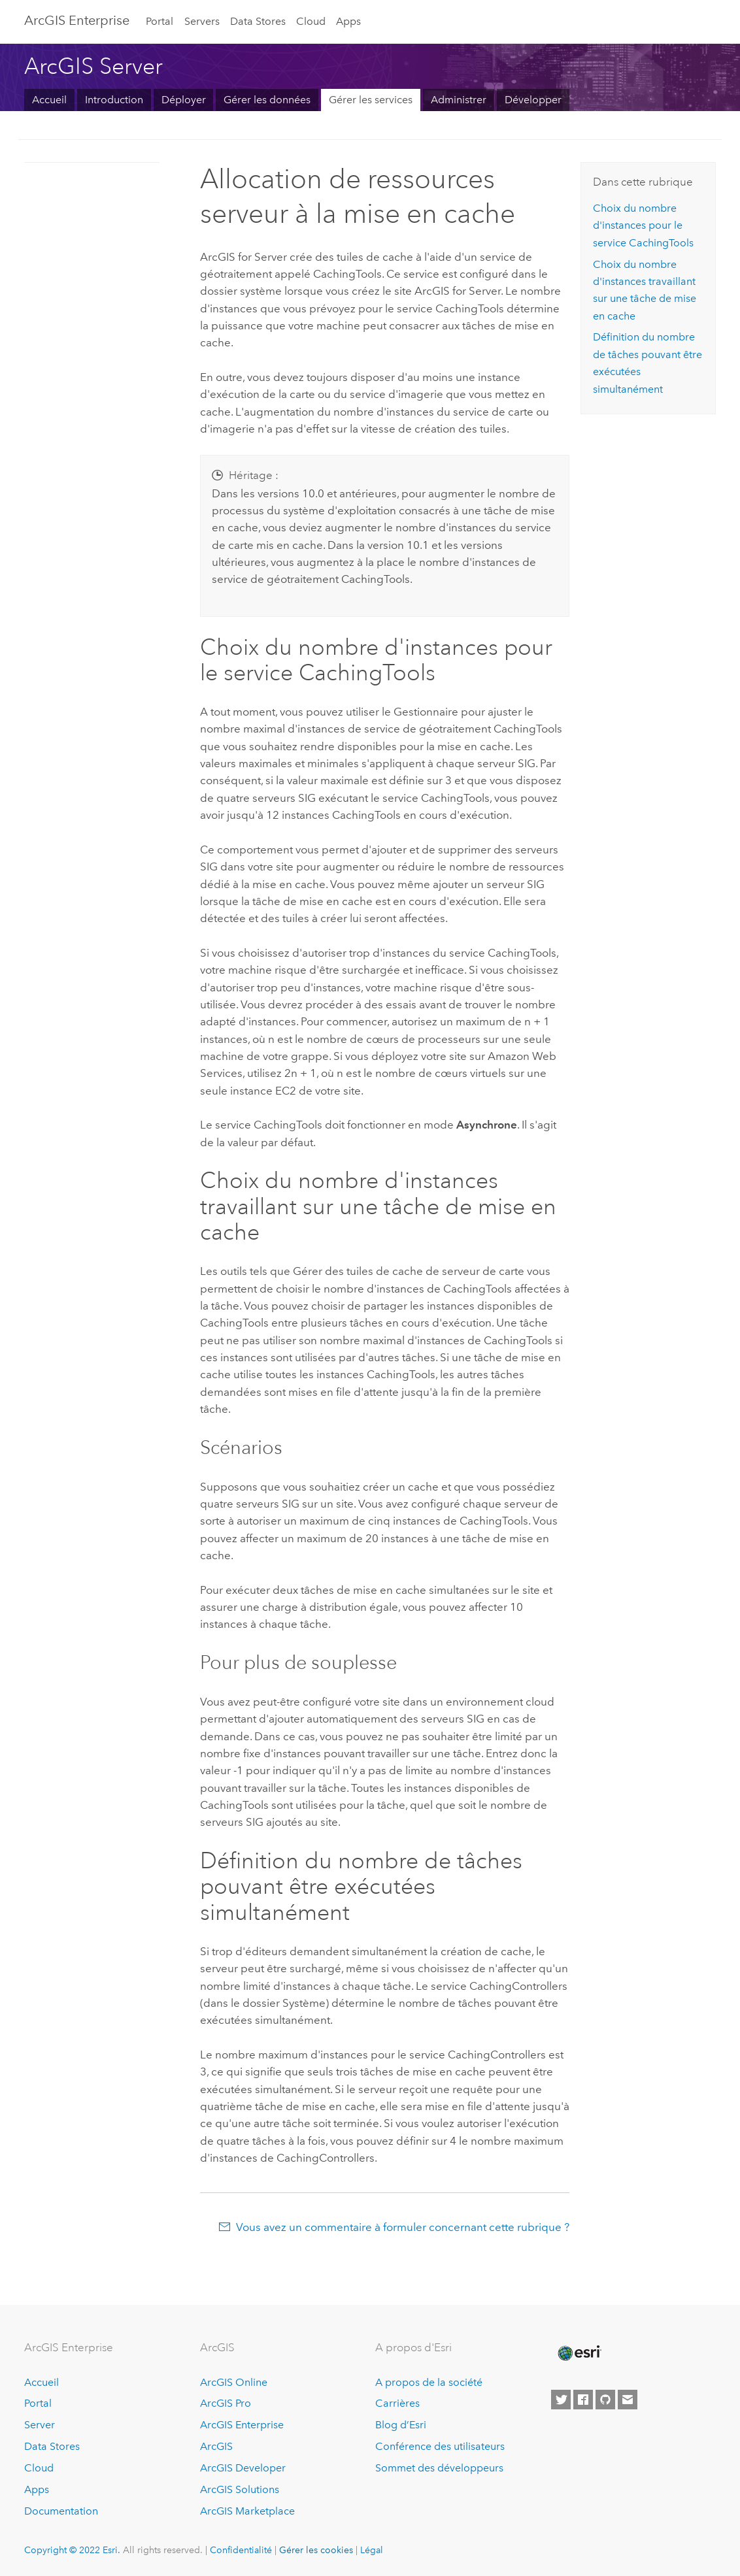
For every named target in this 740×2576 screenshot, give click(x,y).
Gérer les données (267, 99)
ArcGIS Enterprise (76, 20)
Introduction (114, 99)
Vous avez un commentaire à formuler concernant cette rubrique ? (402, 2227)
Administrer (458, 99)
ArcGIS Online (233, 2382)
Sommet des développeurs (439, 2468)
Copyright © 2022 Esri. (72, 2550)
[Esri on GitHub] (605, 2399)
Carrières (397, 2403)
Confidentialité (241, 2550)
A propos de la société (428, 2382)
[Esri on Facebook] (583, 2399)
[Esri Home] (578, 2353)
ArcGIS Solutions (239, 2489)
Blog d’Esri (400, 2425)
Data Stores (258, 21)
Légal (371, 2550)
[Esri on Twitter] (561, 2399)
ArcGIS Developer (243, 2468)
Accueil (49, 99)
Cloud (311, 21)
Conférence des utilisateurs (440, 2446)
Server (39, 2425)
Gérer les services (370, 99)
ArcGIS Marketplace (247, 2511)
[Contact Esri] (627, 2399)
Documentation (61, 2511)
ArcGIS (216, 2446)
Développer (533, 99)
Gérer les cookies (316, 2550)
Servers (202, 21)
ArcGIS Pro (225, 2403)
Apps (348, 21)
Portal (159, 21)
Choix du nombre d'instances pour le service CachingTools (643, 225)
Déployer (183, 99)
